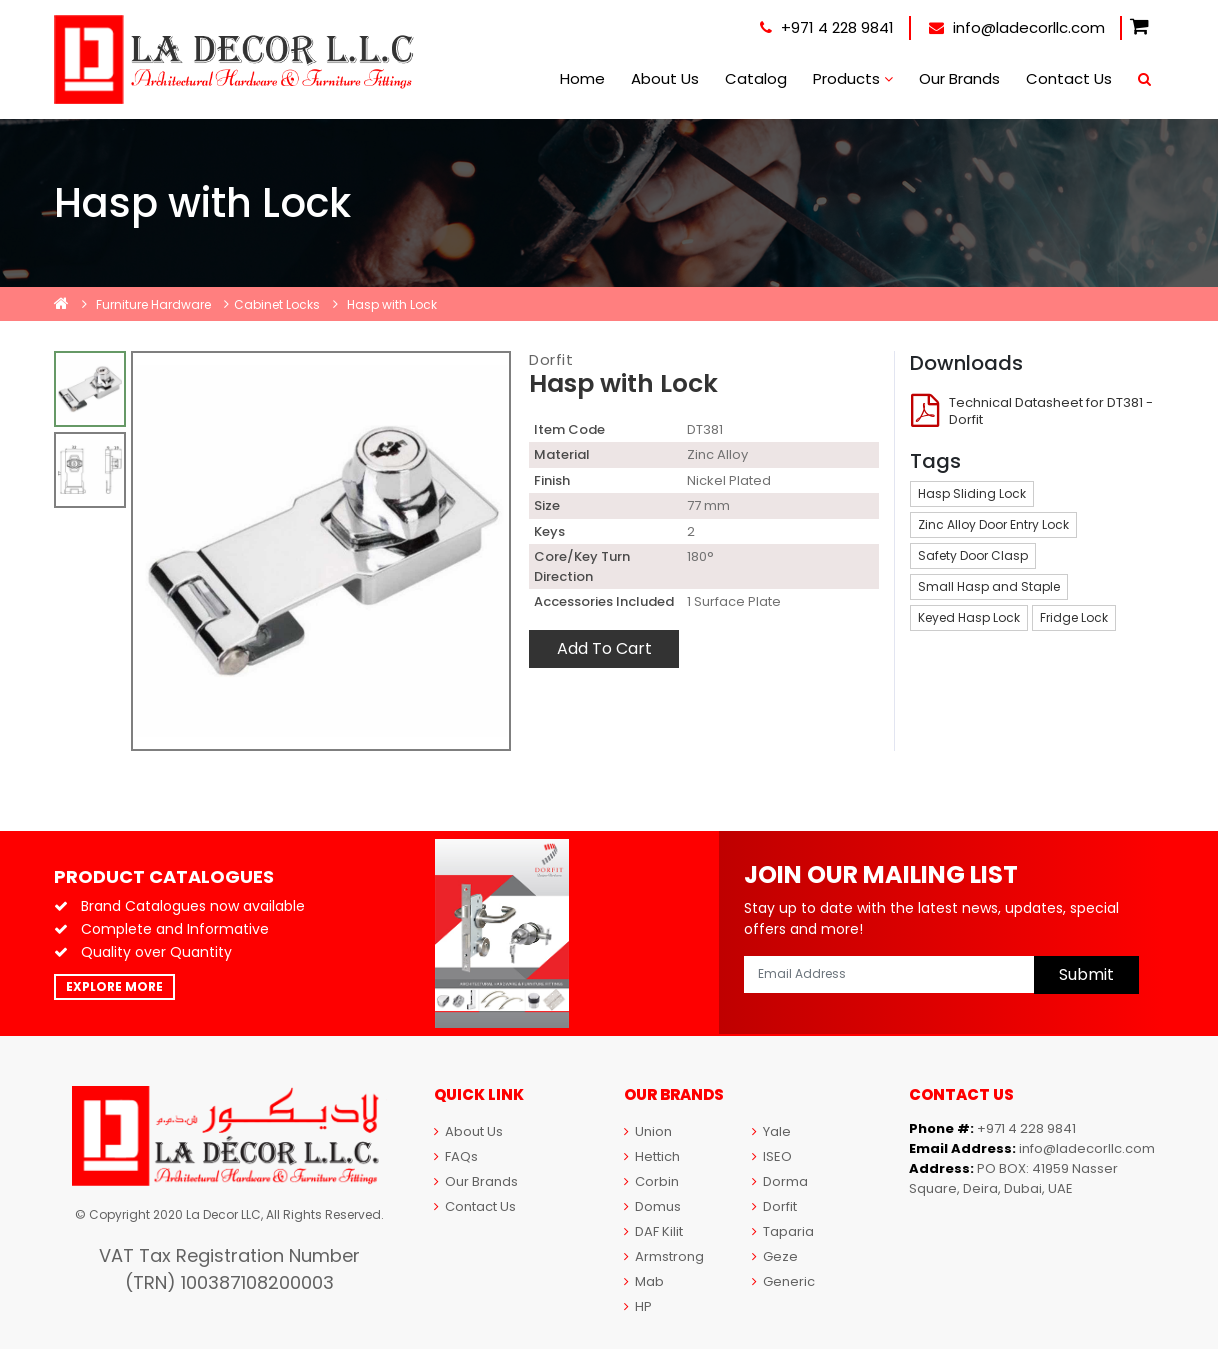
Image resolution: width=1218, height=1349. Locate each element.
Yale (771, 1131)
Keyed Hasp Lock (969, 617)
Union (648, 1131)
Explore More (114, 986)
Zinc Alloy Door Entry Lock (993, 524)
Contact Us (1069, 78)
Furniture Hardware (153, 304)
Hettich (652, 1156)
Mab (644, 1281)
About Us (665, 78)
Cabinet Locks (277, 304)
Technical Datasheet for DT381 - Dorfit (1051, 411)
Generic (783, 1281)
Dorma (780, 1181)
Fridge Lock (1074, 617)
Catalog (756, 78)
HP (638, 1306)
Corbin (651, 1181)
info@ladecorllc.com (1017, 27)
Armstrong (664, 1256)
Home (582, 78)
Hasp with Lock (392, 304)
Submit (1086, 974)
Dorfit (551, 359)
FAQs (456, 1156)
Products (853, 78)
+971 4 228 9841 (827, 27)
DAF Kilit (653, 1231)
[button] (1139, 27)
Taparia (783, 1231)
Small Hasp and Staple (989, 586)
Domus (652, 1206)
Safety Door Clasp (973, 555)
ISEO (772, 1156)
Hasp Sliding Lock (972, 493)
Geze (775, 1256)
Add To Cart (604, 648)
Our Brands (959, 78)
